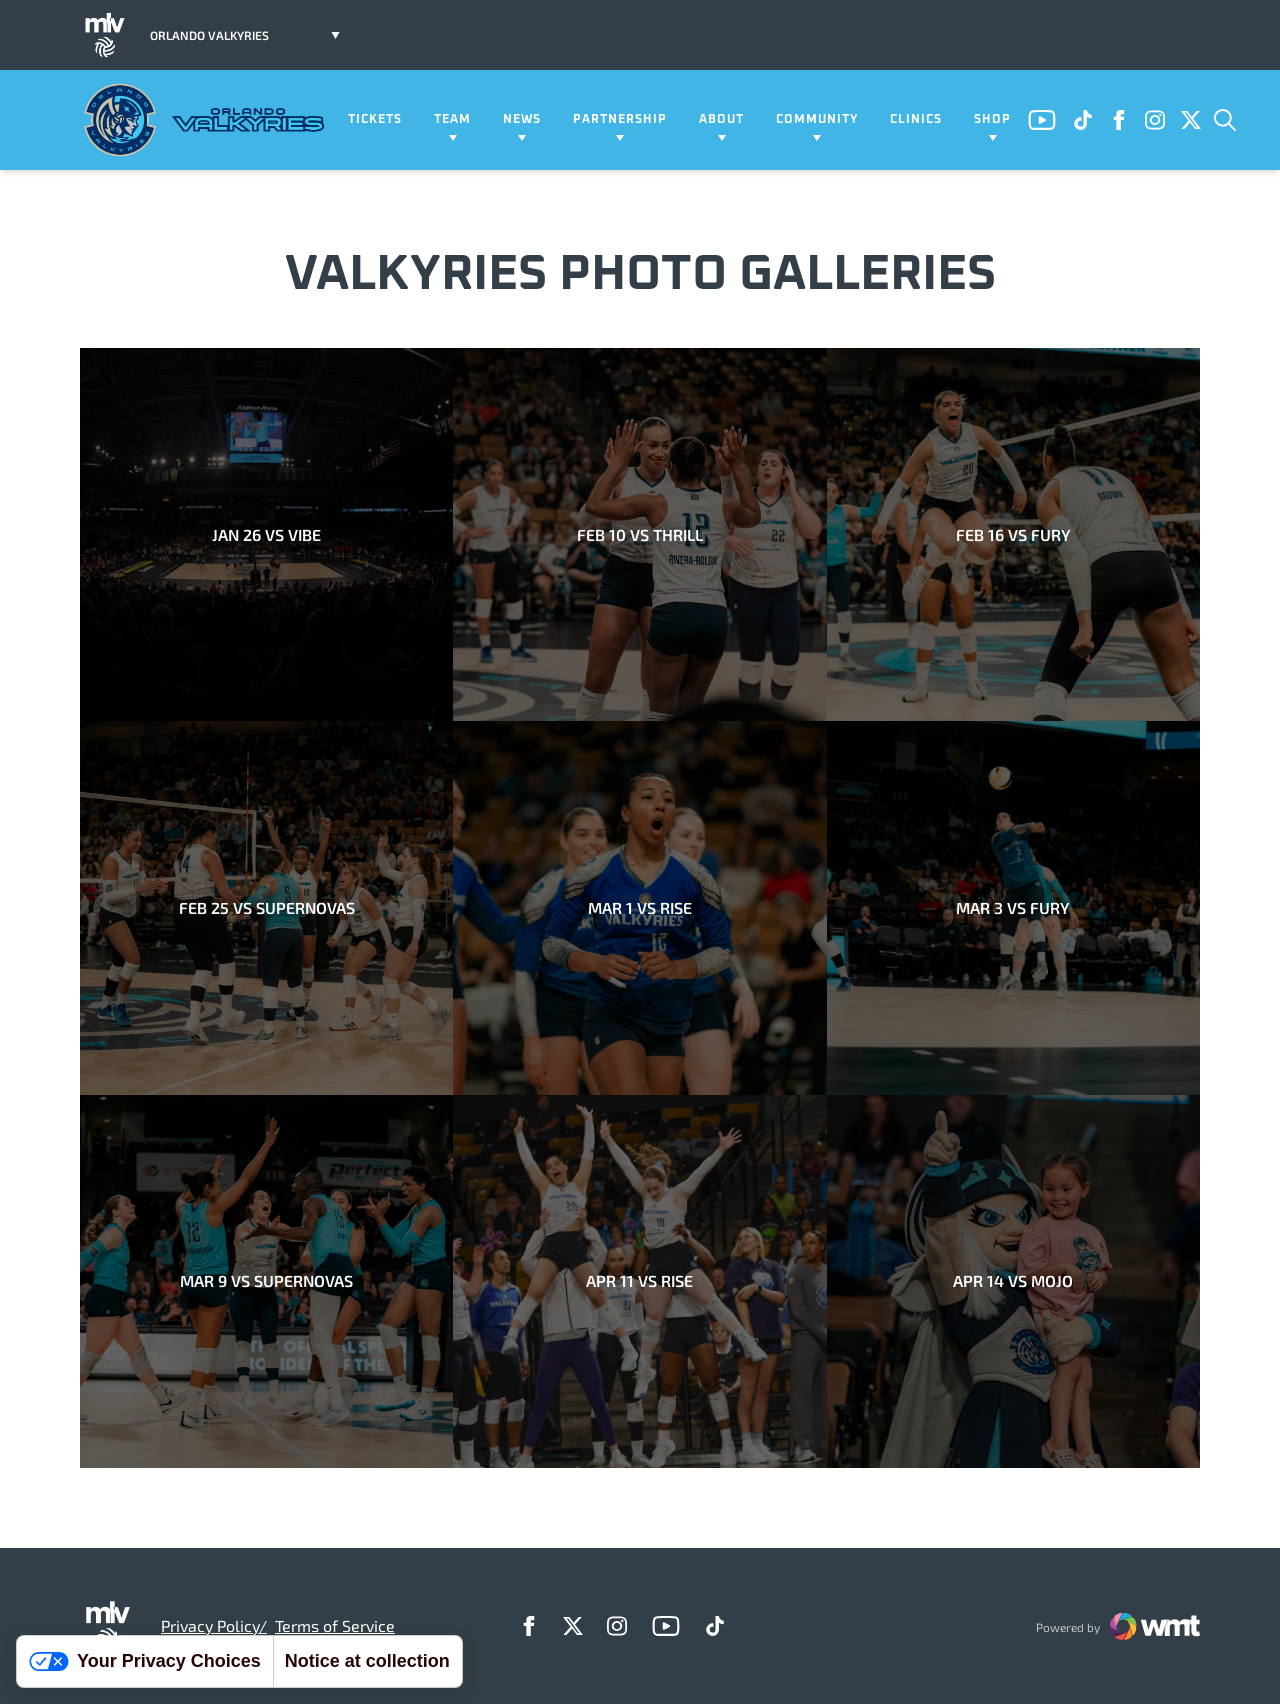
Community (817, 120)
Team (452, 120)
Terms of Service (335, 1625)
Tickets (375, 120)
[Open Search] (1225, 120)
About (721, 120)
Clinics (916, 120)
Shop (992, 120)
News (522, 120)
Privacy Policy (210, 1625)
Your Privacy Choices (145, 1661)
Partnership (620, 120)
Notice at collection (367, 1661)
